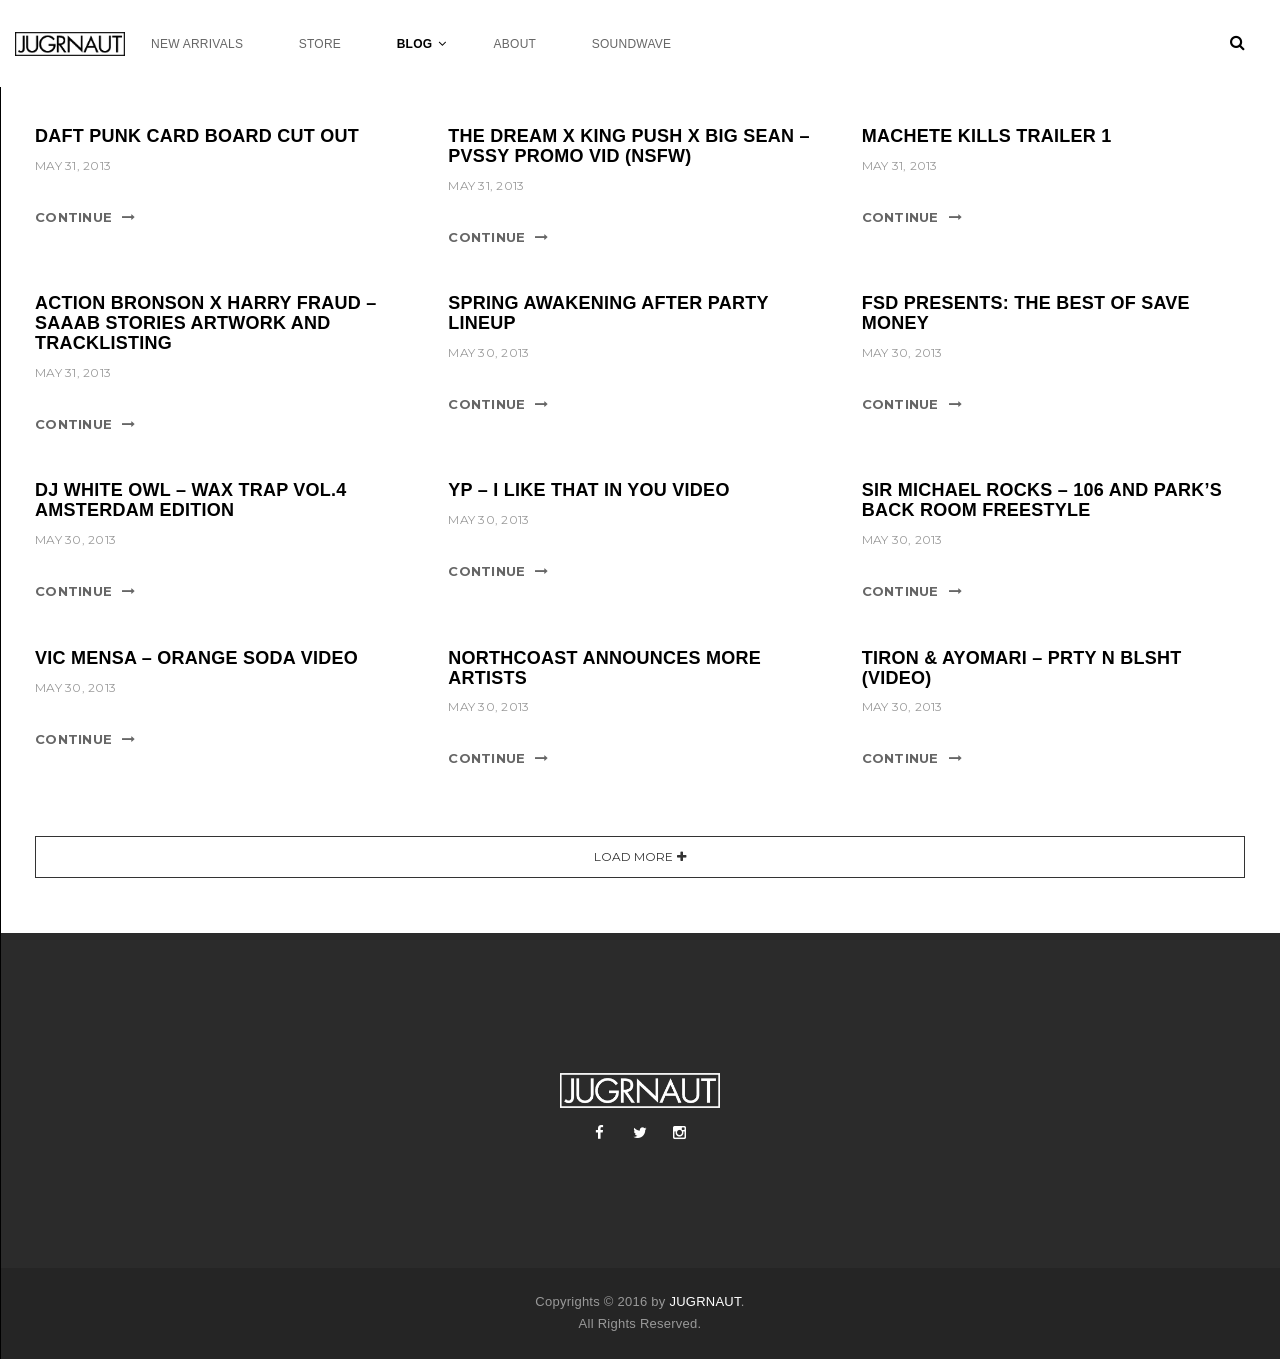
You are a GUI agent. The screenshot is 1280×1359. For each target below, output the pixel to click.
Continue (73, 217)
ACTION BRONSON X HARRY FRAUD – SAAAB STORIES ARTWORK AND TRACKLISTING (206, 323)
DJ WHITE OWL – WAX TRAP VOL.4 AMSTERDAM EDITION (191, 500)
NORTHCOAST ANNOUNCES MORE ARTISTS (604, 668)
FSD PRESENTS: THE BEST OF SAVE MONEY (1026, 313)
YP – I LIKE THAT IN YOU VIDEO (588, 490)
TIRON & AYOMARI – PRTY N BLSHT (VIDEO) (1022, 668)
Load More (633, 856)
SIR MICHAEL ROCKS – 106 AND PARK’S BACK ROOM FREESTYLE (1042, 500)
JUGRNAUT (704, 1301)
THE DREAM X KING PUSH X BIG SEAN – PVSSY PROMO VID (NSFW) (629, 146)
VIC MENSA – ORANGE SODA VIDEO (196, 658)
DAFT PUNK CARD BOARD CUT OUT (197, 136)
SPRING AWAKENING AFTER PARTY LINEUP (608, 313)
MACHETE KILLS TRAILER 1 (987, 136)
